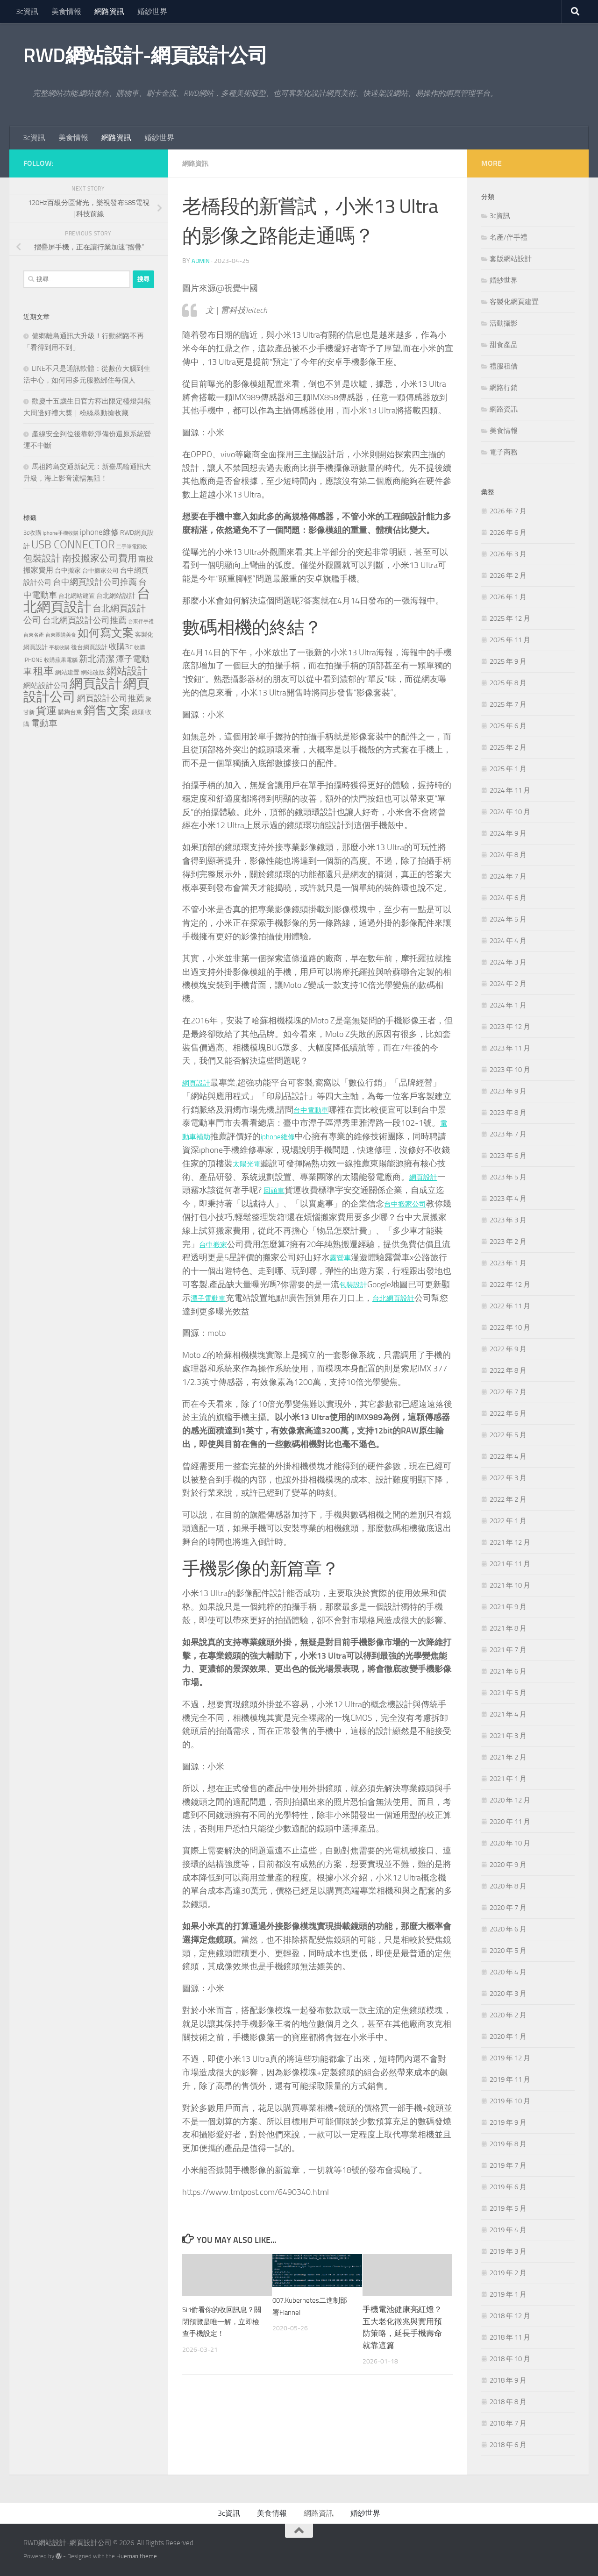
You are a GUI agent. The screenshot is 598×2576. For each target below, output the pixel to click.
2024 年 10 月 (510, 812)
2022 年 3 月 (508, 1478)
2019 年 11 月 (510, 2079)
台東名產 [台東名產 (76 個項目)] (33, 635)
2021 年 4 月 (508, 1714)
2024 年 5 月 (508, 919)
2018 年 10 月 (510, 2359)
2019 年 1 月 (508, 2294)
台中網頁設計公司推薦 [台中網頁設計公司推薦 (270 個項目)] (95, 582)
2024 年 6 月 (508, 898)
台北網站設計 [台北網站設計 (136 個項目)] (115, 596)
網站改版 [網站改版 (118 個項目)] (93, 672)
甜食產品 (504, 345)
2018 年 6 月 (508, 2445)
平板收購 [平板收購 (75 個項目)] (59, 648)
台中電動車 (314, 1109)
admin (201, 260)
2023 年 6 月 (508, 1155)
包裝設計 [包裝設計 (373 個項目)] (42, 558)
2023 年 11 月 (510, 1048)
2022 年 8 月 (508, 1370)
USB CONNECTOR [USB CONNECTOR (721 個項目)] (73, 544)
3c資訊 (27, 11)
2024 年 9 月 (508, 833)
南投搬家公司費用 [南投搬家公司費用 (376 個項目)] (99, 558)
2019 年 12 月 (510, 2058)
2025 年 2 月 (508, 747)
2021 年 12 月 (510, 1542)
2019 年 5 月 (508, 2208)
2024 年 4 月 (508, 941)
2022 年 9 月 (508, 1349)
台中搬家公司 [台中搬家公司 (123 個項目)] (100, 570)
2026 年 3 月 (508, 554)
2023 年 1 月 (508, 1263)
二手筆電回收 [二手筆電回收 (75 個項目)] (131, 547)
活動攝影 (504, 323)
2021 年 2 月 (508, 1757)
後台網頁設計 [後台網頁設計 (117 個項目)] (89, 647)
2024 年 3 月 (508, 962)
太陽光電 (258, 1163)
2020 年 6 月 (508, 1929)
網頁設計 (199, 1082)
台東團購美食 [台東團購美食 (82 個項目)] (60, 635)
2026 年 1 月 (508, 597)
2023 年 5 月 (508, 1177)
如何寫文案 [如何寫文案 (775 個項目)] (106, 632)
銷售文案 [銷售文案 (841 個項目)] (107, 710)
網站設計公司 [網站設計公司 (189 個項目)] (45, 685)
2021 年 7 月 (508, 1650)
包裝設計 (373, 1284)
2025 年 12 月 (510, 618)
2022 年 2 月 (508, 1499)
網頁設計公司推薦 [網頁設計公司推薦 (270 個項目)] (110, 698)
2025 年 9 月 (508, 661)
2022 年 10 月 (510, 1327)
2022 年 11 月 (510, 1306)
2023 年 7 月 (508, 1134)
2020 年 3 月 (508, 1993)
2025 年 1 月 (508, 769)
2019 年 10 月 (510, 2101)
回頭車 (284, 1190)
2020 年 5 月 (508, 1950)
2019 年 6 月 (508, 2187)
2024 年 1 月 (508, 1005)
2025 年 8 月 (508, 683)
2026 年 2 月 (508, 575)
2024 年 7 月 (508, 876)
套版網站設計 (511, 259)
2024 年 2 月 (508, 983)
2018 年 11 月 (510, 2337)
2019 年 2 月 (508, 2273)
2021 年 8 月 (508, 1628)
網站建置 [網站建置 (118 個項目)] (67, 672)
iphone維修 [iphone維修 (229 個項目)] (99, 532)
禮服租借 (504, 366)
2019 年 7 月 (508, 2165)
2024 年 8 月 (508, 855)
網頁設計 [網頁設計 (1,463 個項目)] (96, 683)
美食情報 (66, 11)
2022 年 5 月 (508, 1435)
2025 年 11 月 (510, 640)
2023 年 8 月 (508, 1112)
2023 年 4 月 (508, 1198)
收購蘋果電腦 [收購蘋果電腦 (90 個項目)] (61, 660)
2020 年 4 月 (508, 1972)
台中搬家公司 (417, 1203)
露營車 (359, 1257)
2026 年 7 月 (508, 511)
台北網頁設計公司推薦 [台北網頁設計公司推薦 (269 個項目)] (85, 620)
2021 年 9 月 (508, 1607)
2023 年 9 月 (508, 1091)
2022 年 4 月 (508, 1456)
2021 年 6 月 (508, 1671)
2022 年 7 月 (508, 1392)
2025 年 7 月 (508, 704)
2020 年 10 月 (510, 1843)
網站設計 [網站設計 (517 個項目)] (127, 671)
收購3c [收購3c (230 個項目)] (121, 646)
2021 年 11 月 (510, 1564)
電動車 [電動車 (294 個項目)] (44, 723)
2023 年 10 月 (510, 1069)
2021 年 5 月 (508, 1693)
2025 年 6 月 (508, 726)
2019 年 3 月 (508, 2251)
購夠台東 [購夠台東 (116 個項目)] (70, 712)
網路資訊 (109, 11)
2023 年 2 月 (508, 1241)
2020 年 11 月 (510, 1821)
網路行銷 (504, 387)
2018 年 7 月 (508, 2423)
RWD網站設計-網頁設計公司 (145, 55)
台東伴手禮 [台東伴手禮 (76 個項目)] (141, 621)
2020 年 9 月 (508, 1864)
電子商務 (504, 452)
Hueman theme (136, 2556)
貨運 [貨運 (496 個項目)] (46, 711)
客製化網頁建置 (514, 302)
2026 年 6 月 (508, 532)
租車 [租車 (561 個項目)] (43, 671)
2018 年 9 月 (508, 2380)
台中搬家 (224, 1244)
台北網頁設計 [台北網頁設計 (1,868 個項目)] (86, 600)
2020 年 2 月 (508, 2015)
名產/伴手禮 (508, 237)
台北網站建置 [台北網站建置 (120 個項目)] (76, 595)
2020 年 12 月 (510, 1800)
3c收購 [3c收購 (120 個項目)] (32, 532)
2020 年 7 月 (508, 1907)
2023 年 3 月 (508, 1220)
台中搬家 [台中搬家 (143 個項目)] (68, 571)
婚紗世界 (152, 11)
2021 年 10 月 (510, 1585)
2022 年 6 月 (508, 1413)
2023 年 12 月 (510, 1026)
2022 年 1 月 (508, 1521)
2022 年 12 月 (510, 1284)
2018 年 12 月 (510, 2316)
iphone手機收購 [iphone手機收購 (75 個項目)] (60, 533)
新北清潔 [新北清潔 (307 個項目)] (96, 658)
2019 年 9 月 (508, 2122)
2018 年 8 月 (508, 2402)
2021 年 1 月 (508, 1778)
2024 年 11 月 (510, 790)
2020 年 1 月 (508, 2036)
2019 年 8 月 (508, 2144)
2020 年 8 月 (508, 1886)
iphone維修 (286, 1136)
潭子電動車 (237, 1297)
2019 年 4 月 (508, 2230)
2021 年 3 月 (508, 1736)
